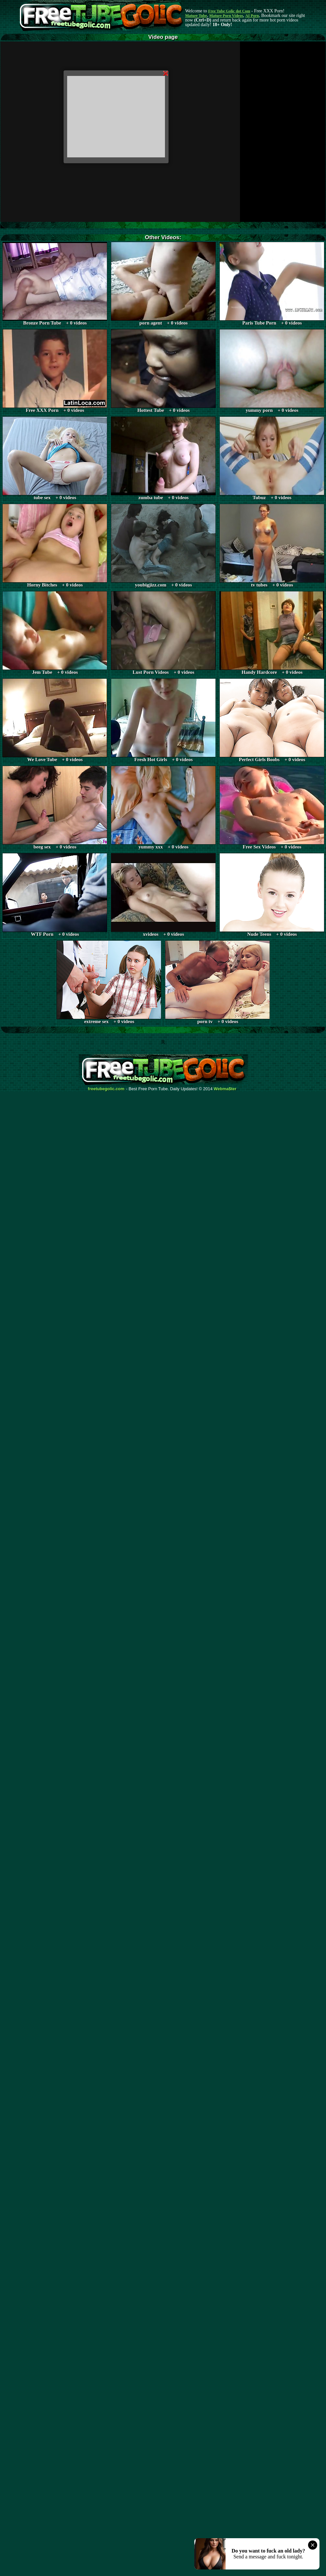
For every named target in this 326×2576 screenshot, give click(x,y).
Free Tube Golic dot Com (229, 11)
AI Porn (252, 15)
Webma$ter (225, 1089)
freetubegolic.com (106, 1089)
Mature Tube (196, 15)
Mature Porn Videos (226, 15)
